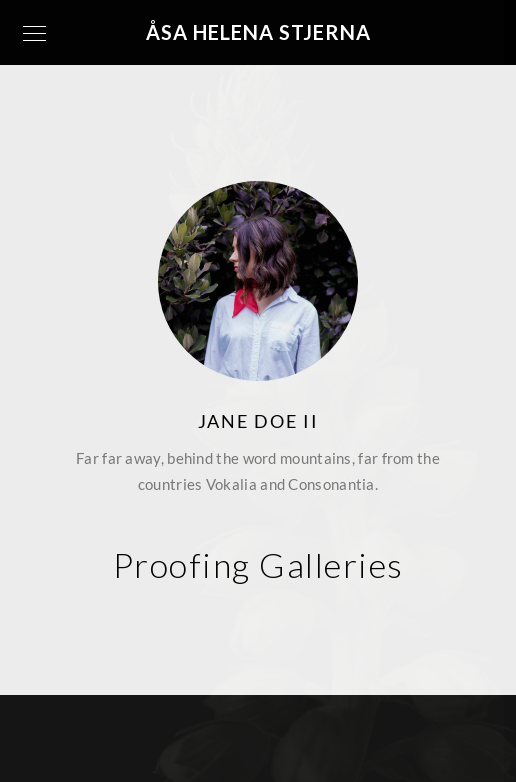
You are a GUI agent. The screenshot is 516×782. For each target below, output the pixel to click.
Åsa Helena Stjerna (258, 32)
